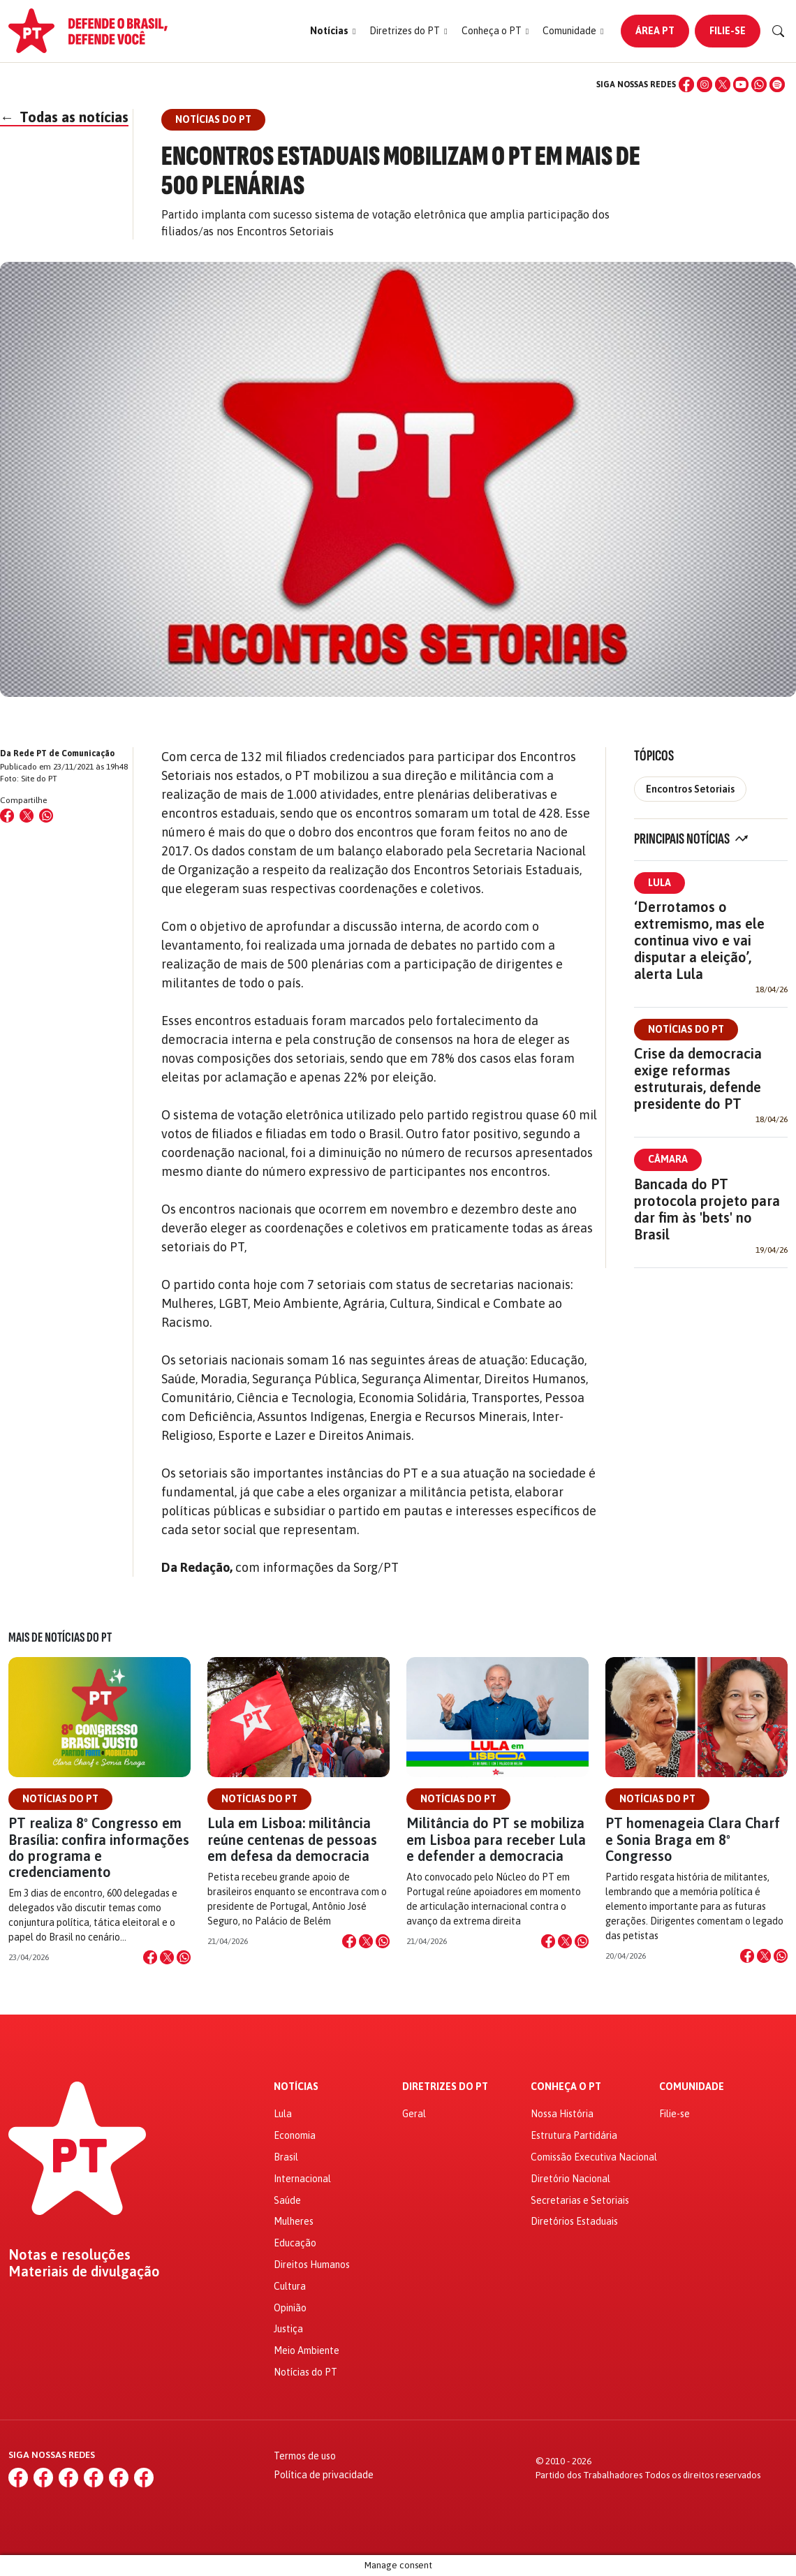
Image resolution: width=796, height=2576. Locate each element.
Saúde (287, 2200)
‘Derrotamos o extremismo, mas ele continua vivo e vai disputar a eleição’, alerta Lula (699, 940)
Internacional (302, 2178)
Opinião (290, 2307)
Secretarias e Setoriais (580, 2200)
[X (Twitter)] (722, 84)
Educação (295, 2243)
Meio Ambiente (306, 2350)
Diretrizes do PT (445, 2087)
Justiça (288, 2328)
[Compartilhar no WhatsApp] (46, 816)
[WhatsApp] (759, 84)
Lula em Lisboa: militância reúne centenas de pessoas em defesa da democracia (292, 1839)
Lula (659, 882)
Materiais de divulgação (84, 2271)
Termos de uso (305, 2455)
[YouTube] (741, 84)
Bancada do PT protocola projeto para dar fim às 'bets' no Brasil (707, 1209)
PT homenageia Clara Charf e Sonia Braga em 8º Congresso (692, 1839)
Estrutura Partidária (574, 2135)
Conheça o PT (566, 2087)
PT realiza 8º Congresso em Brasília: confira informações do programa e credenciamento (98, 1847)
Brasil (286, 2157)
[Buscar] (779, 31)
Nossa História (562, 2113)
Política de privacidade (324, 2474)
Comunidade (691, 2087)
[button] (332, 31)
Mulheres (294, 2221)
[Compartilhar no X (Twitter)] (27, 816)
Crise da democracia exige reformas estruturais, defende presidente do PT (698, 1078)
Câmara (668, 1159)
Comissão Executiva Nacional (594, 2157)
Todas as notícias (64, 117)
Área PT (655, 30)
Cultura (290, 2286)
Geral (414, 2113)
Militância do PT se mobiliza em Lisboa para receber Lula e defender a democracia (496, 1839)
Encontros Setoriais (690, 789)
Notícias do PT (686, 1029)
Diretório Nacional (570, 2178)
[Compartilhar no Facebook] (7, 816)
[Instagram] (704, 84)
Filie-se (727, 30)
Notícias (296, 2087)
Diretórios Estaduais (574, 2221)
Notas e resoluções (69, 2254)
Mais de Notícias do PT (60, 1637)
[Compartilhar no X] (167, 1957)
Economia (295, 2135)
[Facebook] (686, 84)
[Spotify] (777, 84)
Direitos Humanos (312, 2264)
